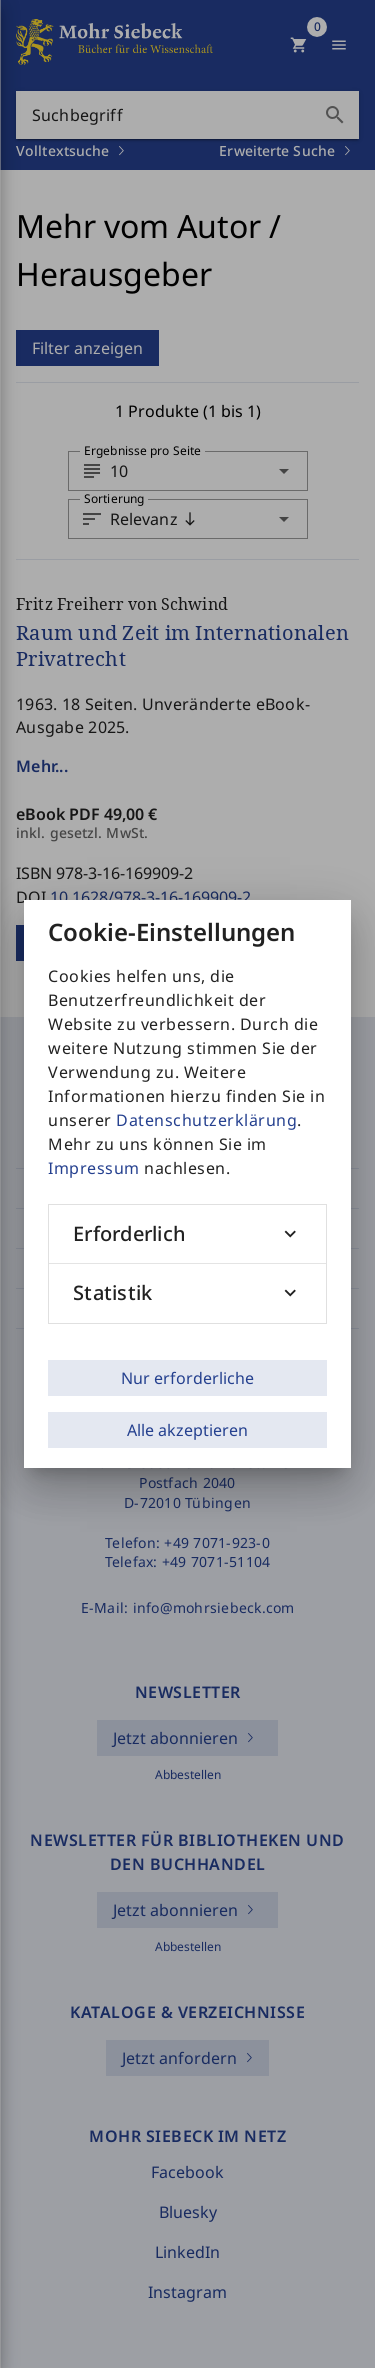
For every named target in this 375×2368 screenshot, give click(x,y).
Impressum (94, 1168)
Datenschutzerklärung (206, 1120)
